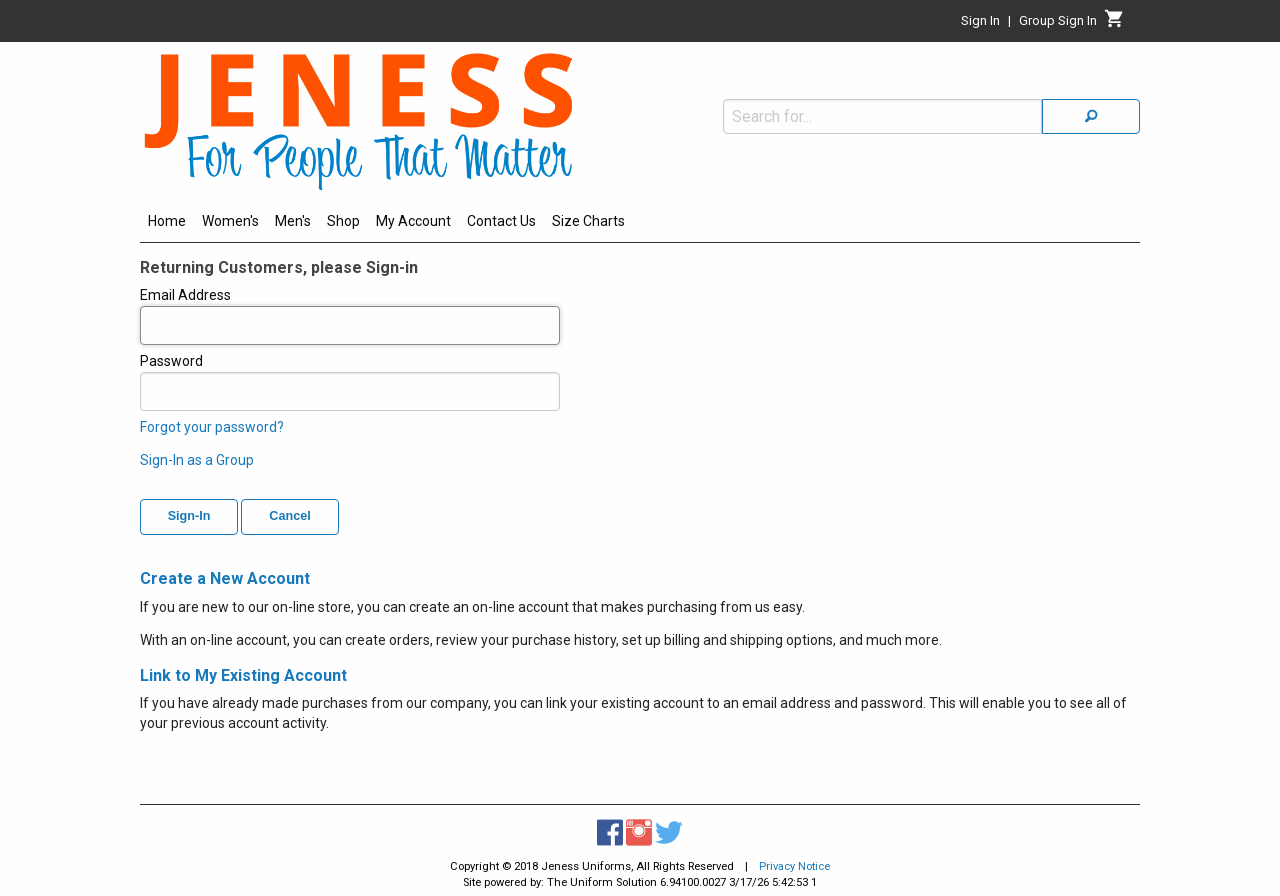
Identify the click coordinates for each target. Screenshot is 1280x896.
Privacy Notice (794, 866)
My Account (413, 221)
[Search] (1091, 116)
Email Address (350, 316)
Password (350, 382)
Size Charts (588, 221)
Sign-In (189, 516)
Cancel (289, 516)
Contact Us (501, 221)
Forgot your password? (212, 427)
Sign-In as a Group (197, 460)
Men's (293, 221)
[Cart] (1114, 24)
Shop (343, 221)
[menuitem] (167, 224)
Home (167, 221)
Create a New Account (225, 578)
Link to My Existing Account (243, 675)
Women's (230, 221)
